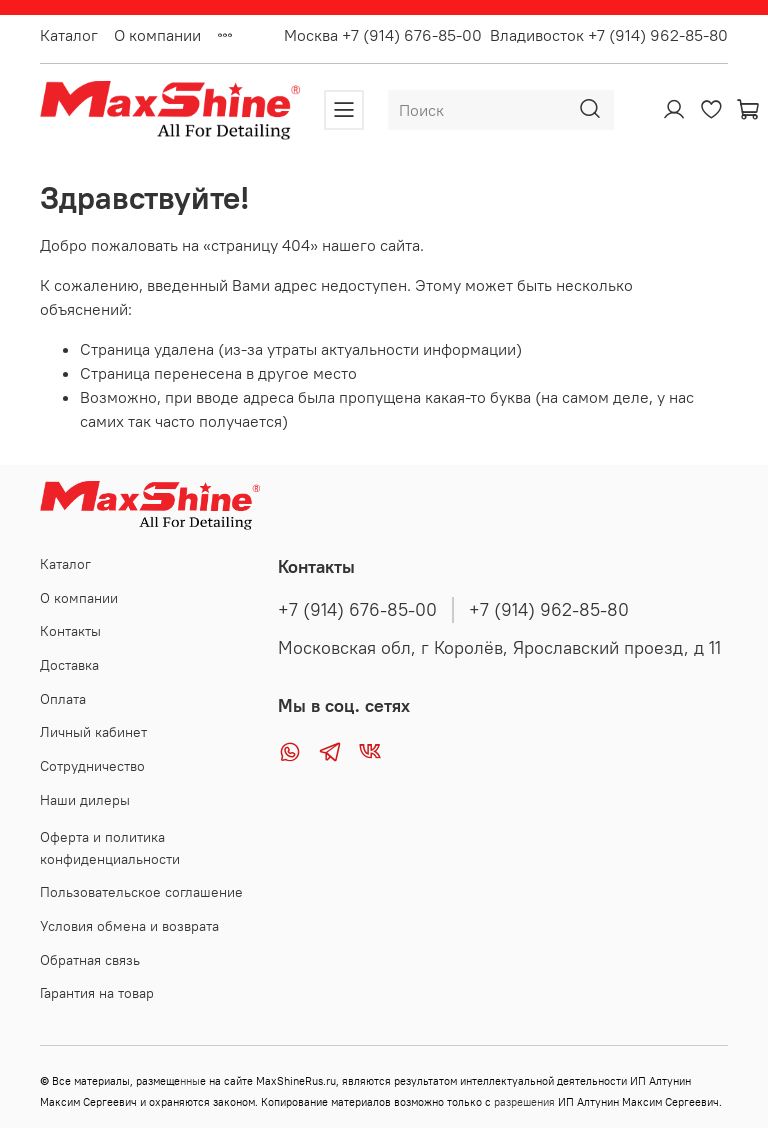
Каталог (69, 35)
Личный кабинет (93, 732)
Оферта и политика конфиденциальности (110, 848)
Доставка (69, 665)
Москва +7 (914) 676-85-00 (383, 35)
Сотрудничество (92, 766)
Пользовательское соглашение (141, 892)
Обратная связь (90, 960)
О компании (157, 35)
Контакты (70, 631)
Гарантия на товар (97, 993)
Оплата (63, 699)
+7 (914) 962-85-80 (549, 610)
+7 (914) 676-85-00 (357, 610)
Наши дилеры (85, 800)
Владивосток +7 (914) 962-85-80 (609, 35)
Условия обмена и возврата (129, 926)
